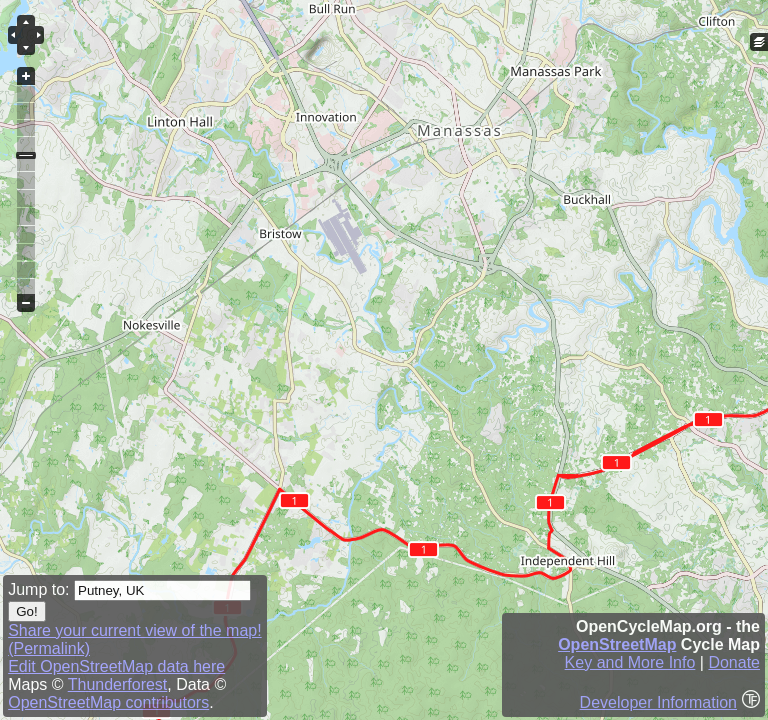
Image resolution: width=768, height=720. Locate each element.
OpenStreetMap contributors (108, 702)
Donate (734, 662)
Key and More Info (630, 662)
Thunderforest (118, 684)
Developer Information (658, 702)
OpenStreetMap (617, 644)
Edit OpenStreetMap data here (116, 666)
